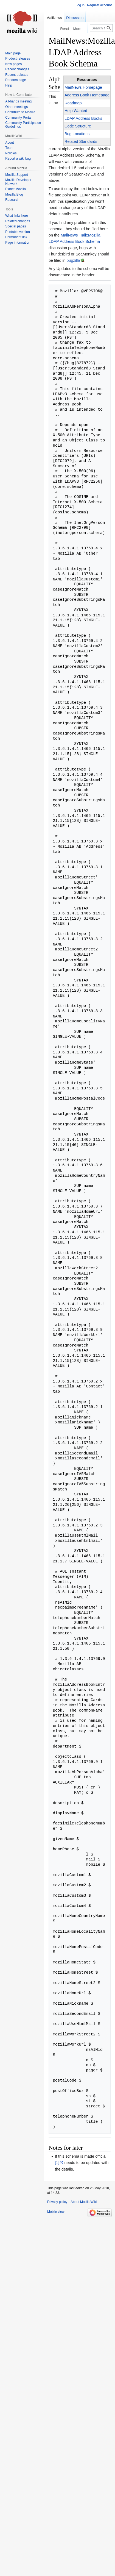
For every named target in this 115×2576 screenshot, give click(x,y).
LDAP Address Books (83, 118)
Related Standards (80, 141)
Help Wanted (75, 111)
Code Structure (77, 126)
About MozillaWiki (84, 2202)
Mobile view (55, 2212)
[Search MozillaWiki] (101, 28)
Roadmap (73, 103)
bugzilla (73, 260)
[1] (57, 2162)
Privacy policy (57, 2202)
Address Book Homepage (87, 95)
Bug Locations (76, 134)
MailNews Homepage (83, 87)
